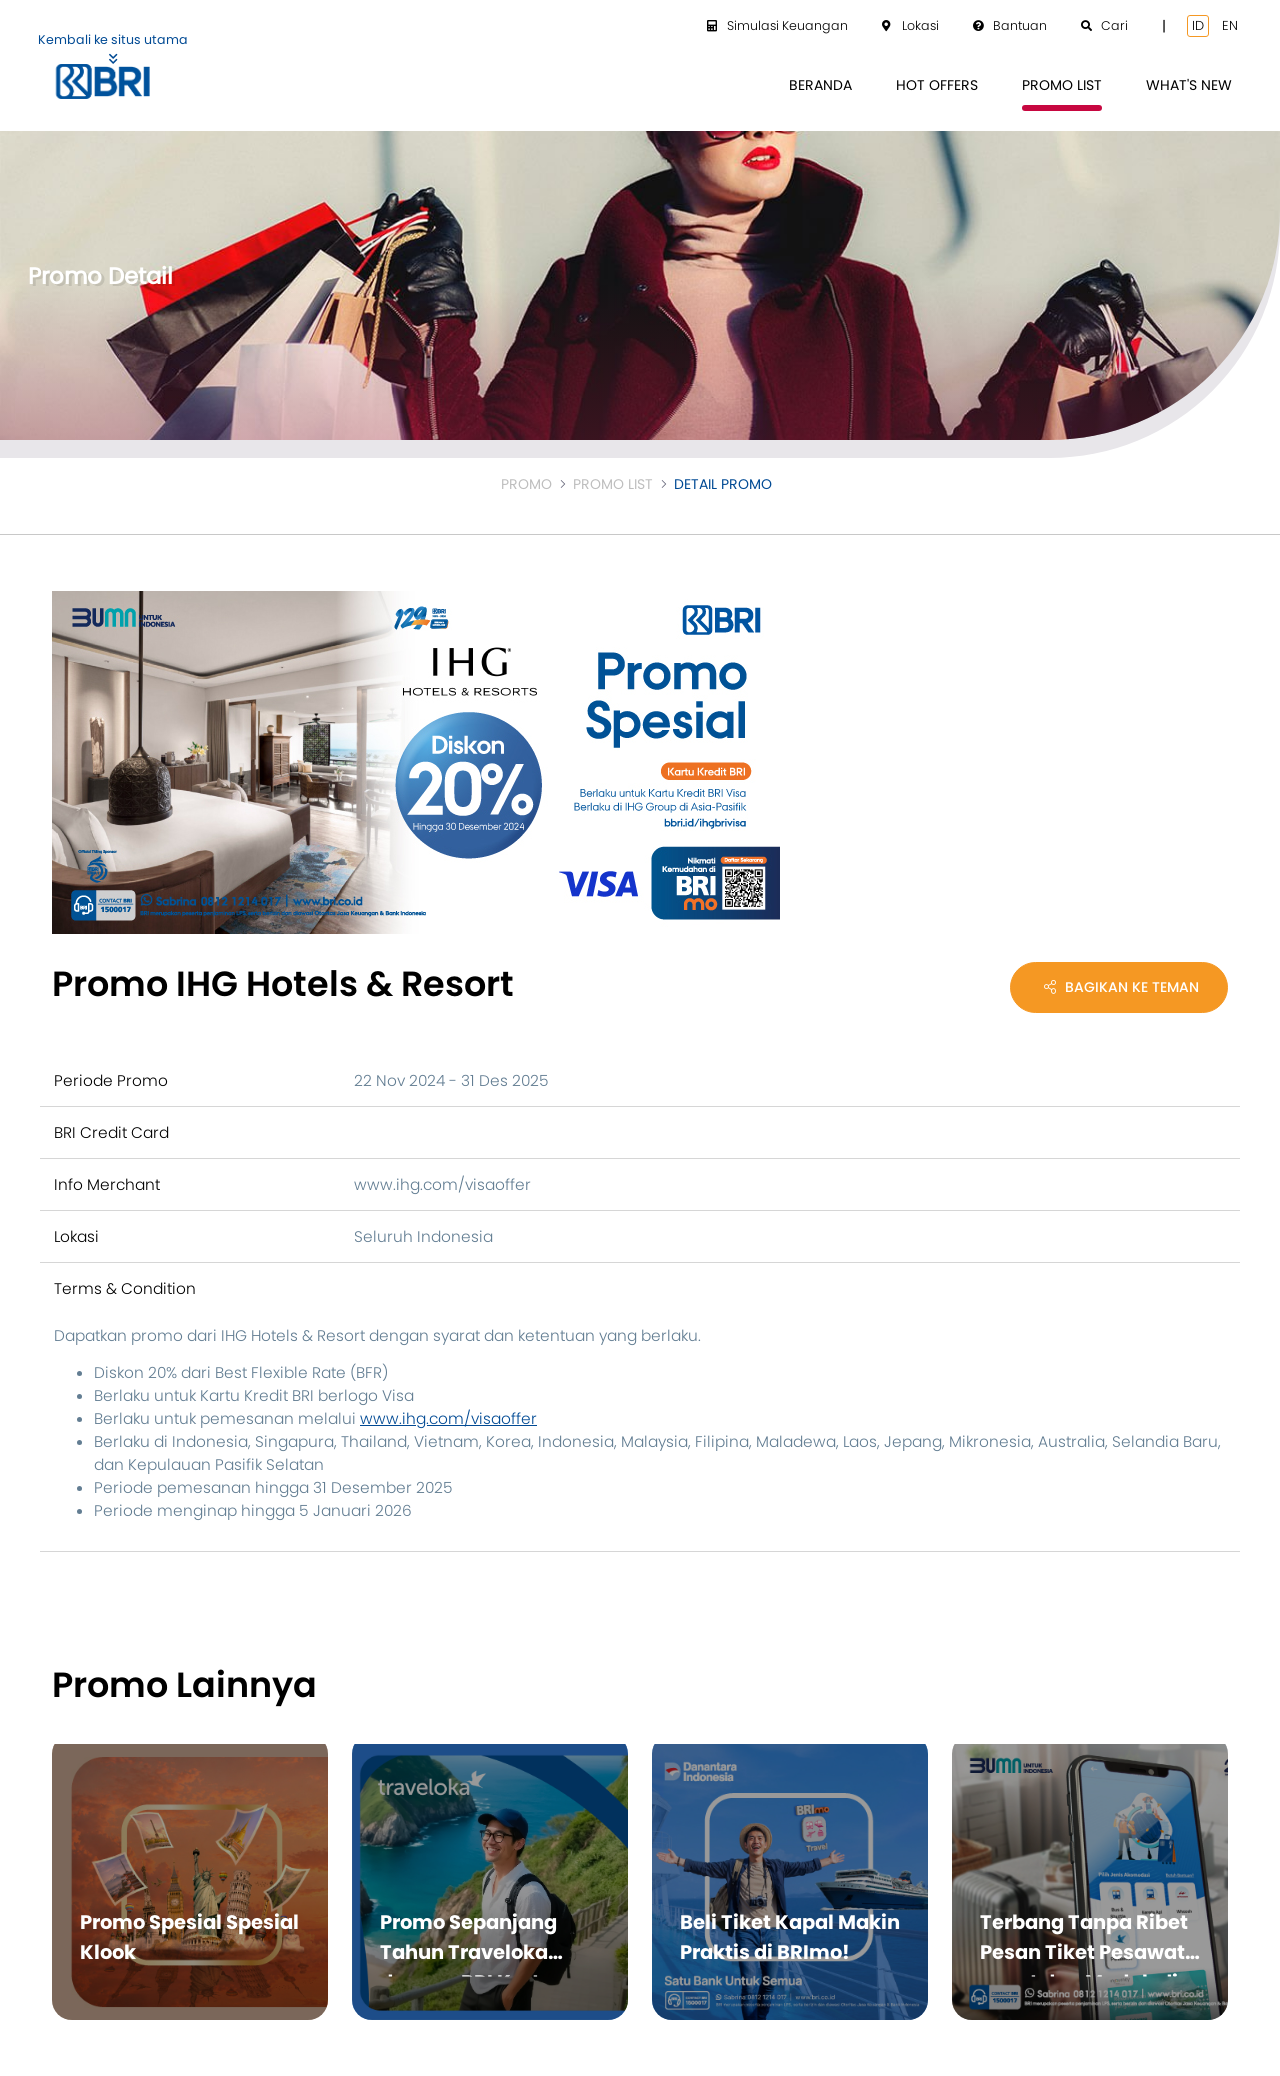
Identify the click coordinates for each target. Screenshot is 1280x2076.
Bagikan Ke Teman (1121, 987)
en (1230, 25)
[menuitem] (820, 85)
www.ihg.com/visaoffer (448, 1418)
